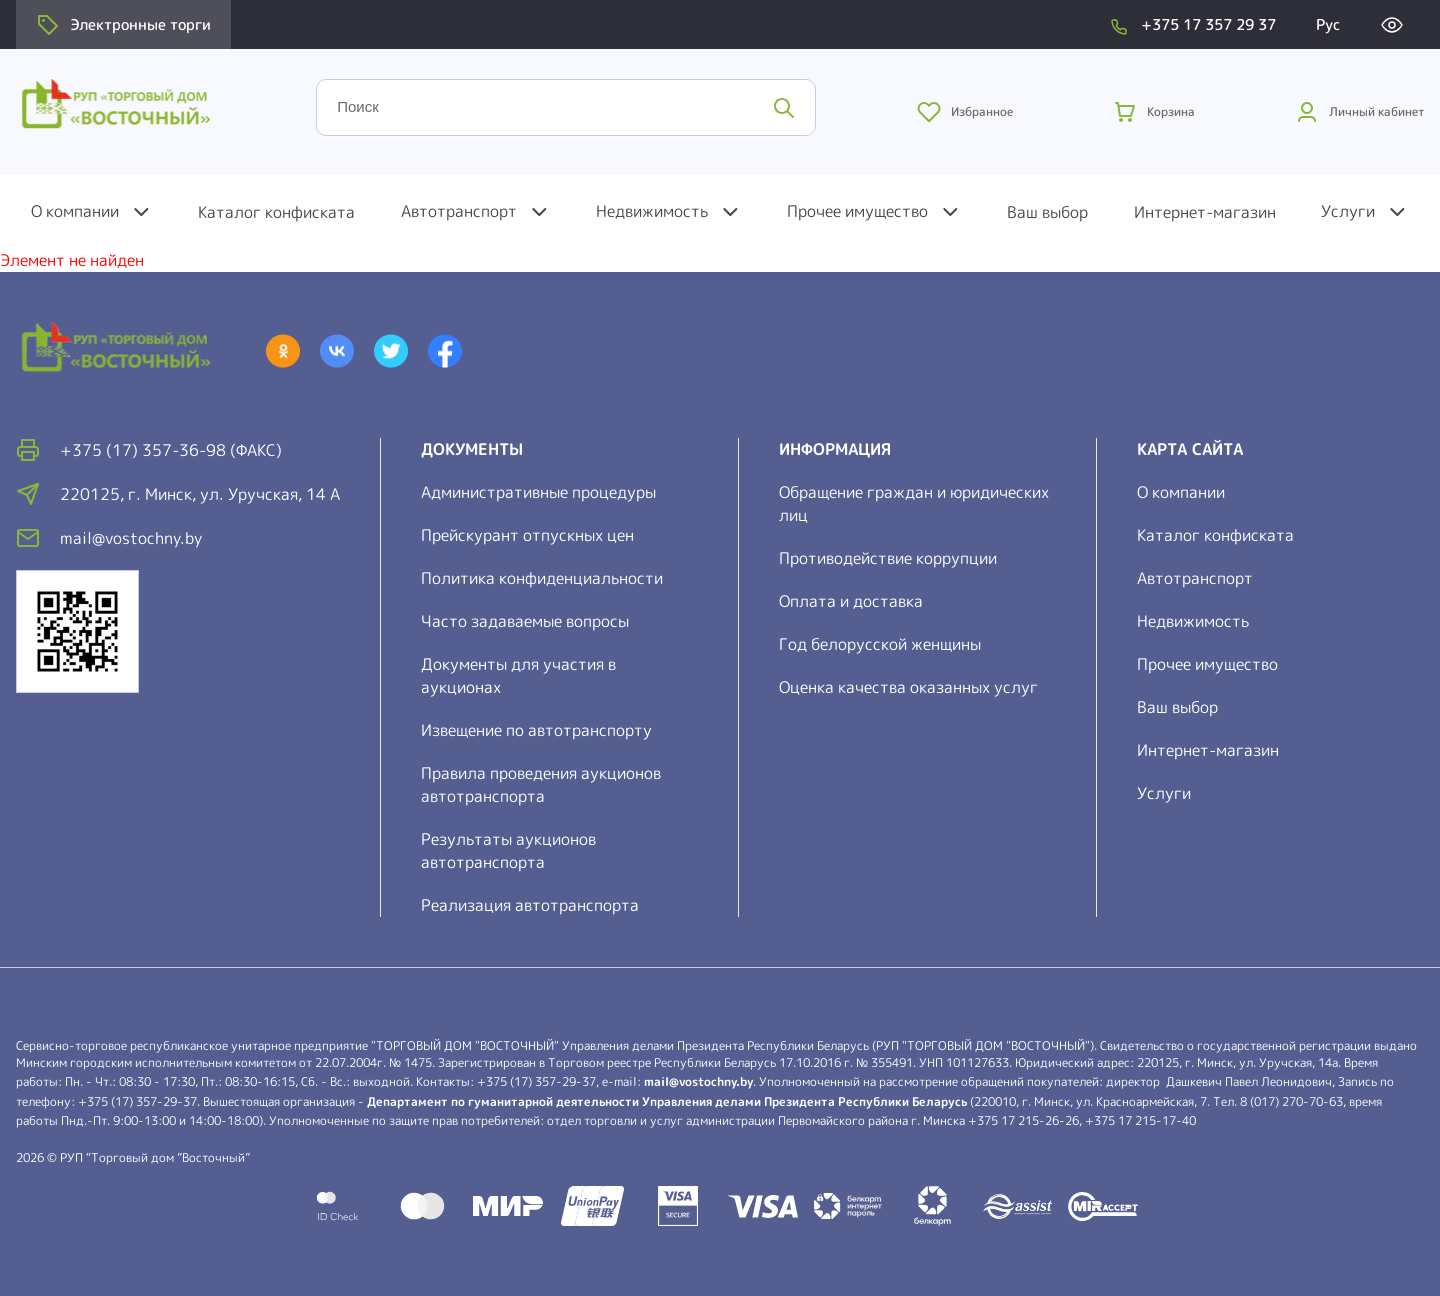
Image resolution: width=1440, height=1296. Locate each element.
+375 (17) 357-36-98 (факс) (171, 450)
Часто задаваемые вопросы (525, 621)
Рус (1328, 24)
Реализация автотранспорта (530, 905)
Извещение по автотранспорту (536, 730)
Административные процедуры (538, 492)
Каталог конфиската (276, 212)
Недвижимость (652, 211)
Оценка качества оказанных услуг (908, 687)
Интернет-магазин (1205, 212)
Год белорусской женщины (880, 644)
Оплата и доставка (851, 601)
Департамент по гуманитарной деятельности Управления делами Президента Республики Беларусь (667, 1101)
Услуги (1348, 211)
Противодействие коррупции (888, 558)
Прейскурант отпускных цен (527, 535)
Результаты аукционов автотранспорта (508, 850)
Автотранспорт (459, 211)
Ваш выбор (1047, 212)
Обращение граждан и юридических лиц (914, 503)
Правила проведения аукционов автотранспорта (541, 784)
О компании (75, 211)
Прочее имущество (857, 211)
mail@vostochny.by (698, 1081)
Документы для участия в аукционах (518, 675)
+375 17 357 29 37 (1208, 24)
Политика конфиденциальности (542, 578)
